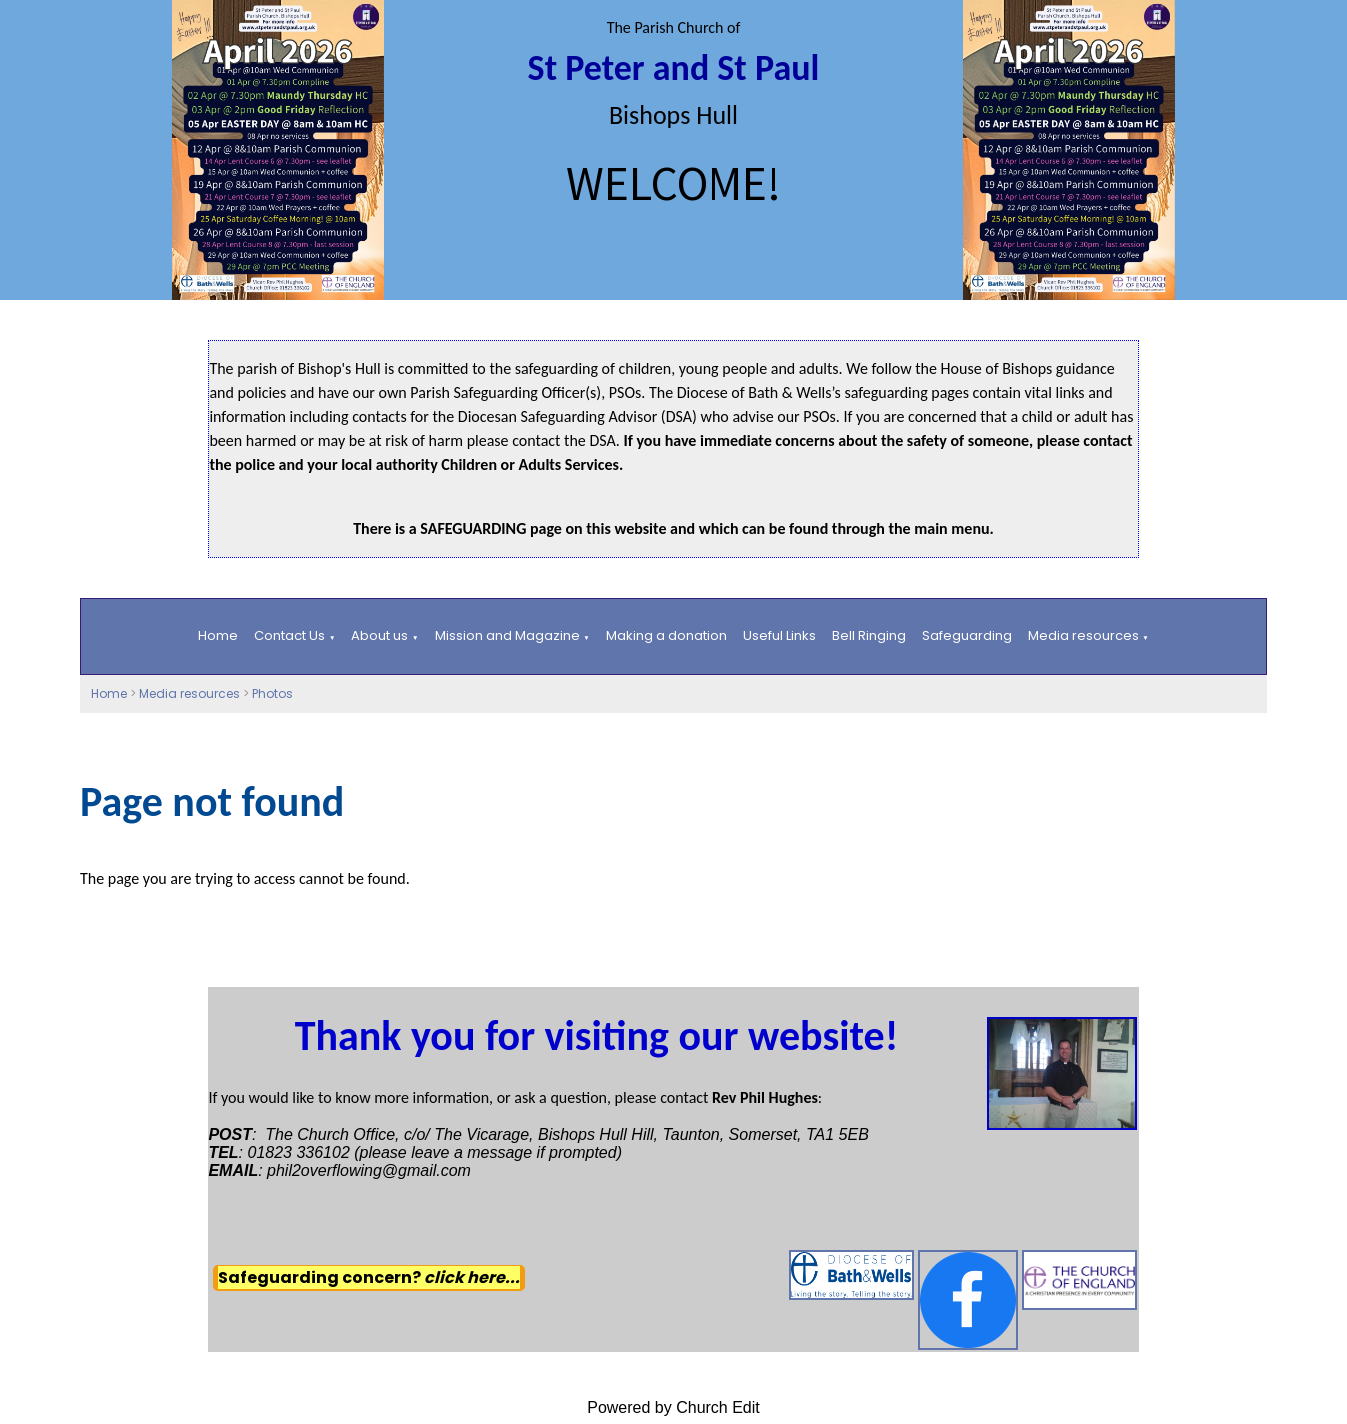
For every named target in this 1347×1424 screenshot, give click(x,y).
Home (218, 635)
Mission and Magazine (507, 635)
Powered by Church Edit (673, 1407)
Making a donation (666, 635)
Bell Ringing (869, 635)
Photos (272, 693)
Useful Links (779, 635)
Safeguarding (967, 635)
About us (379, 635)
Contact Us (289, 635)
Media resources (1083, 635)
